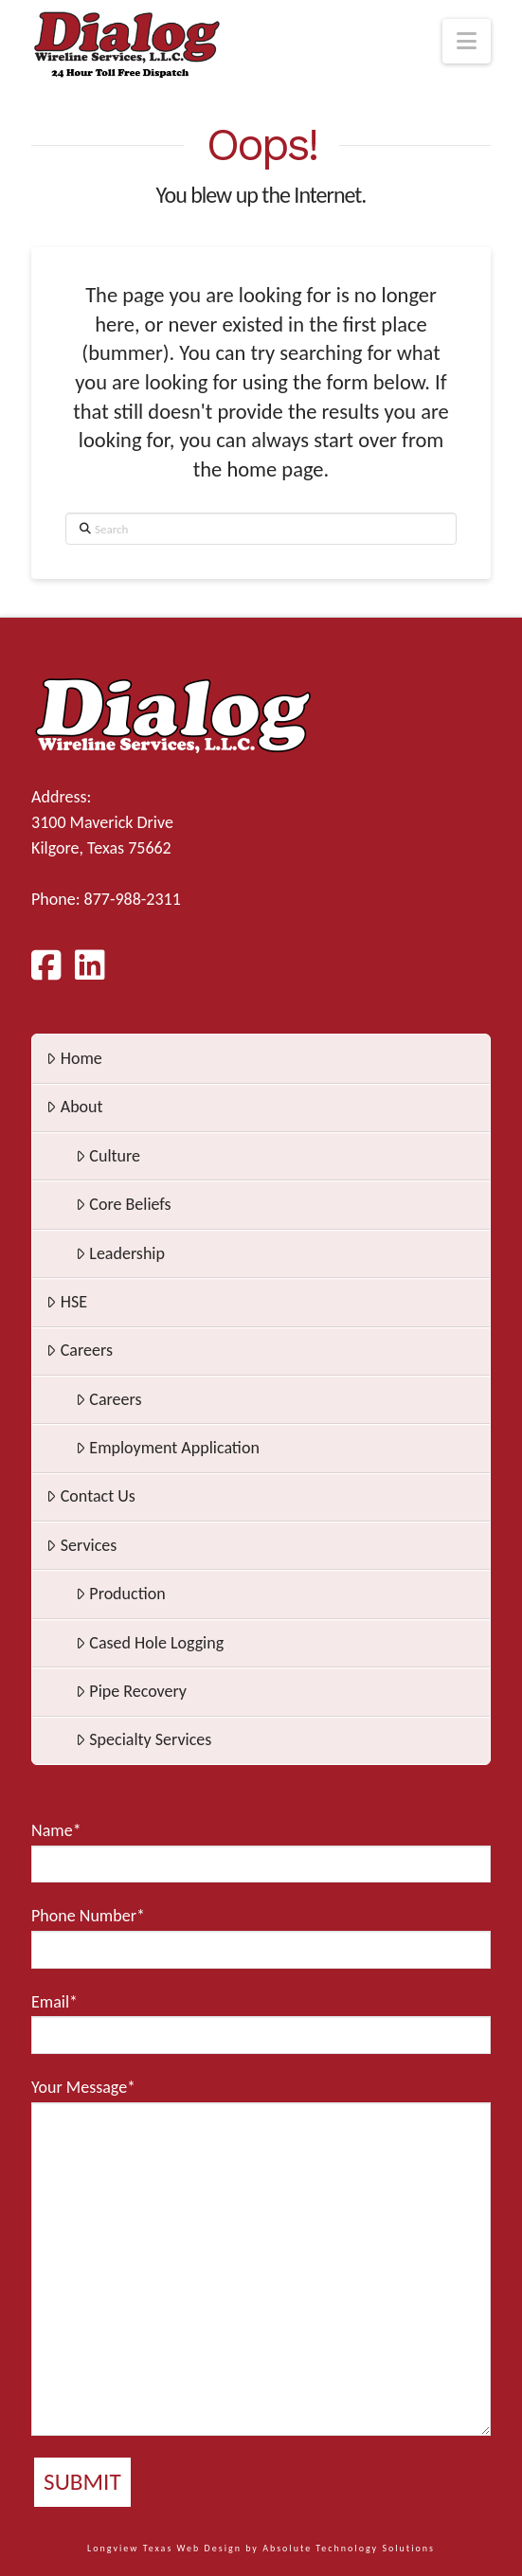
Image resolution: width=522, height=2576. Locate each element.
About (74, 1106)
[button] (466, 41)
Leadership (120, 1253)
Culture (108, 1155)
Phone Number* (261, 1936)
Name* (261, 1851)
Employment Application (168, 1447)
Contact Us (90, 1496)
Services (81, 1545)
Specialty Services (143, 1739)
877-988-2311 (132, 899)
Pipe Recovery (131, 1691)
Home (73, 1058)
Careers (79, 1350)
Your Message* (261, 2256)
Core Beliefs (123, 1204)
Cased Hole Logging (150, 1642)
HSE (66, 1301)
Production (121, 1593)
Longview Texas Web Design (164, 2548)
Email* (261, 2022)
